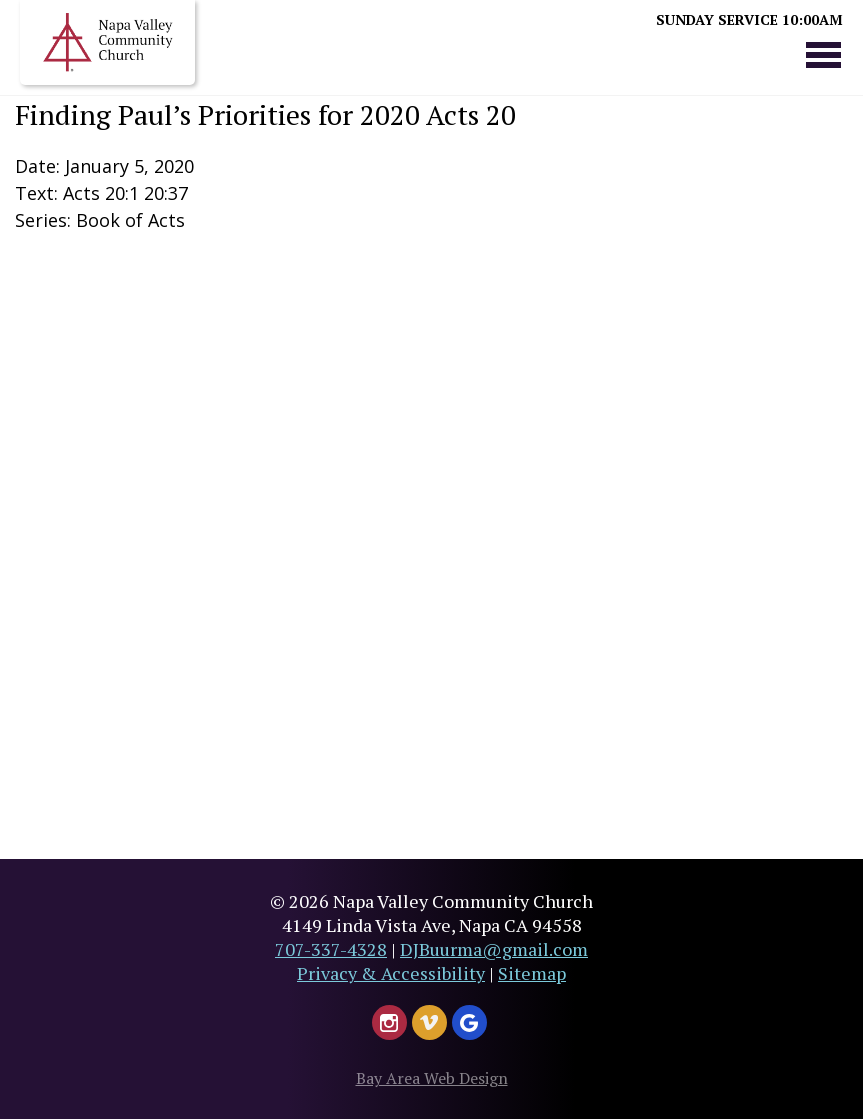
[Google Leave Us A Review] (469, 1022)
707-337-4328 (331, 949)
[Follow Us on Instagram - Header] (389, 1022)
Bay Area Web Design (432, 1078)
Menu (823, 54)
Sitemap (532, 973)
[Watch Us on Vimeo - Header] (429, 1022)
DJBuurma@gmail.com (494, 949)
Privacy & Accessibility (391, 973)
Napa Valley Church (107, 42)
